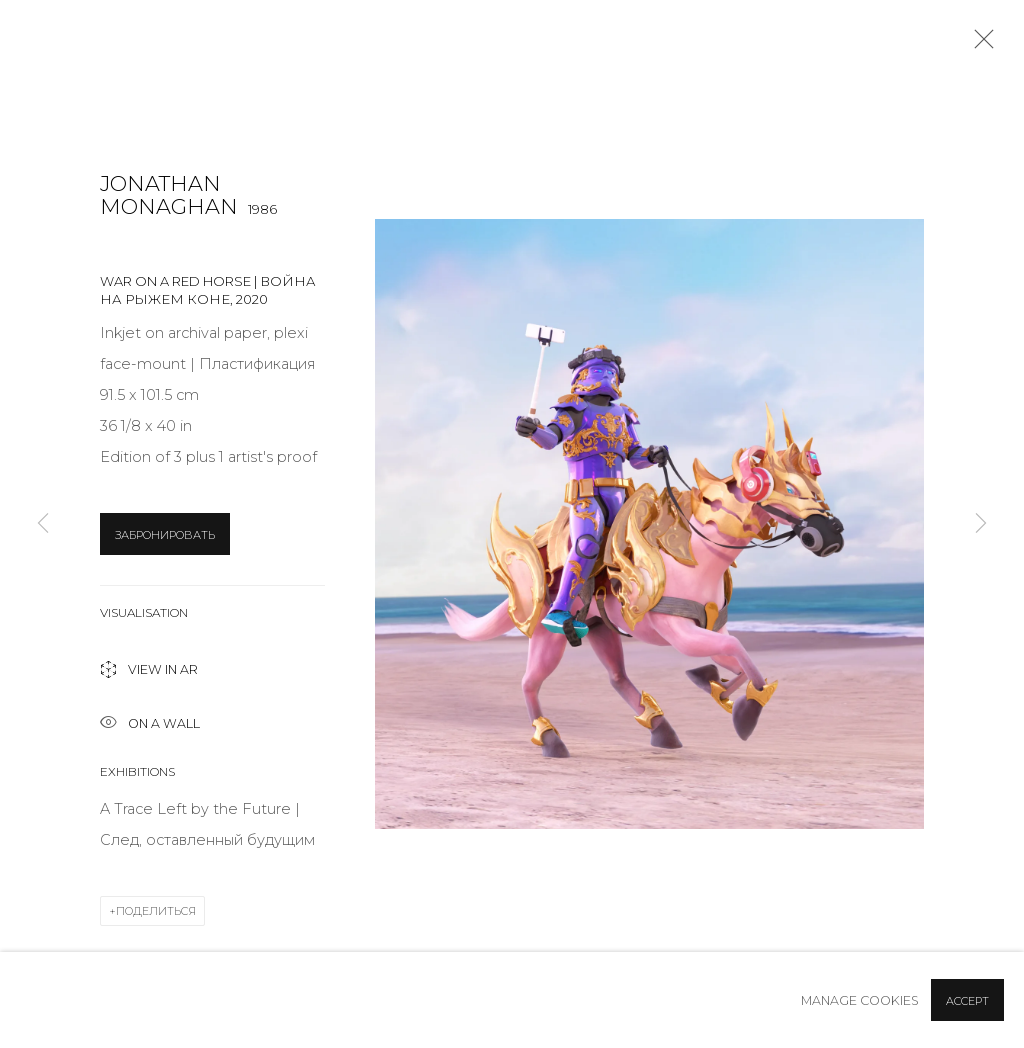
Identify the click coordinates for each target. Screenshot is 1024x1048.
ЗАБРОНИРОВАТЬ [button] (165, 535)
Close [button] (979, 45)
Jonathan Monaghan (169, 195)
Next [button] (981, 524)
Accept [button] (967, 1001)
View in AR (149, 671)
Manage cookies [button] (860, 1000)
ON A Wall (150, 724)
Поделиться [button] (156, 911)
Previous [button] (43, 524)
